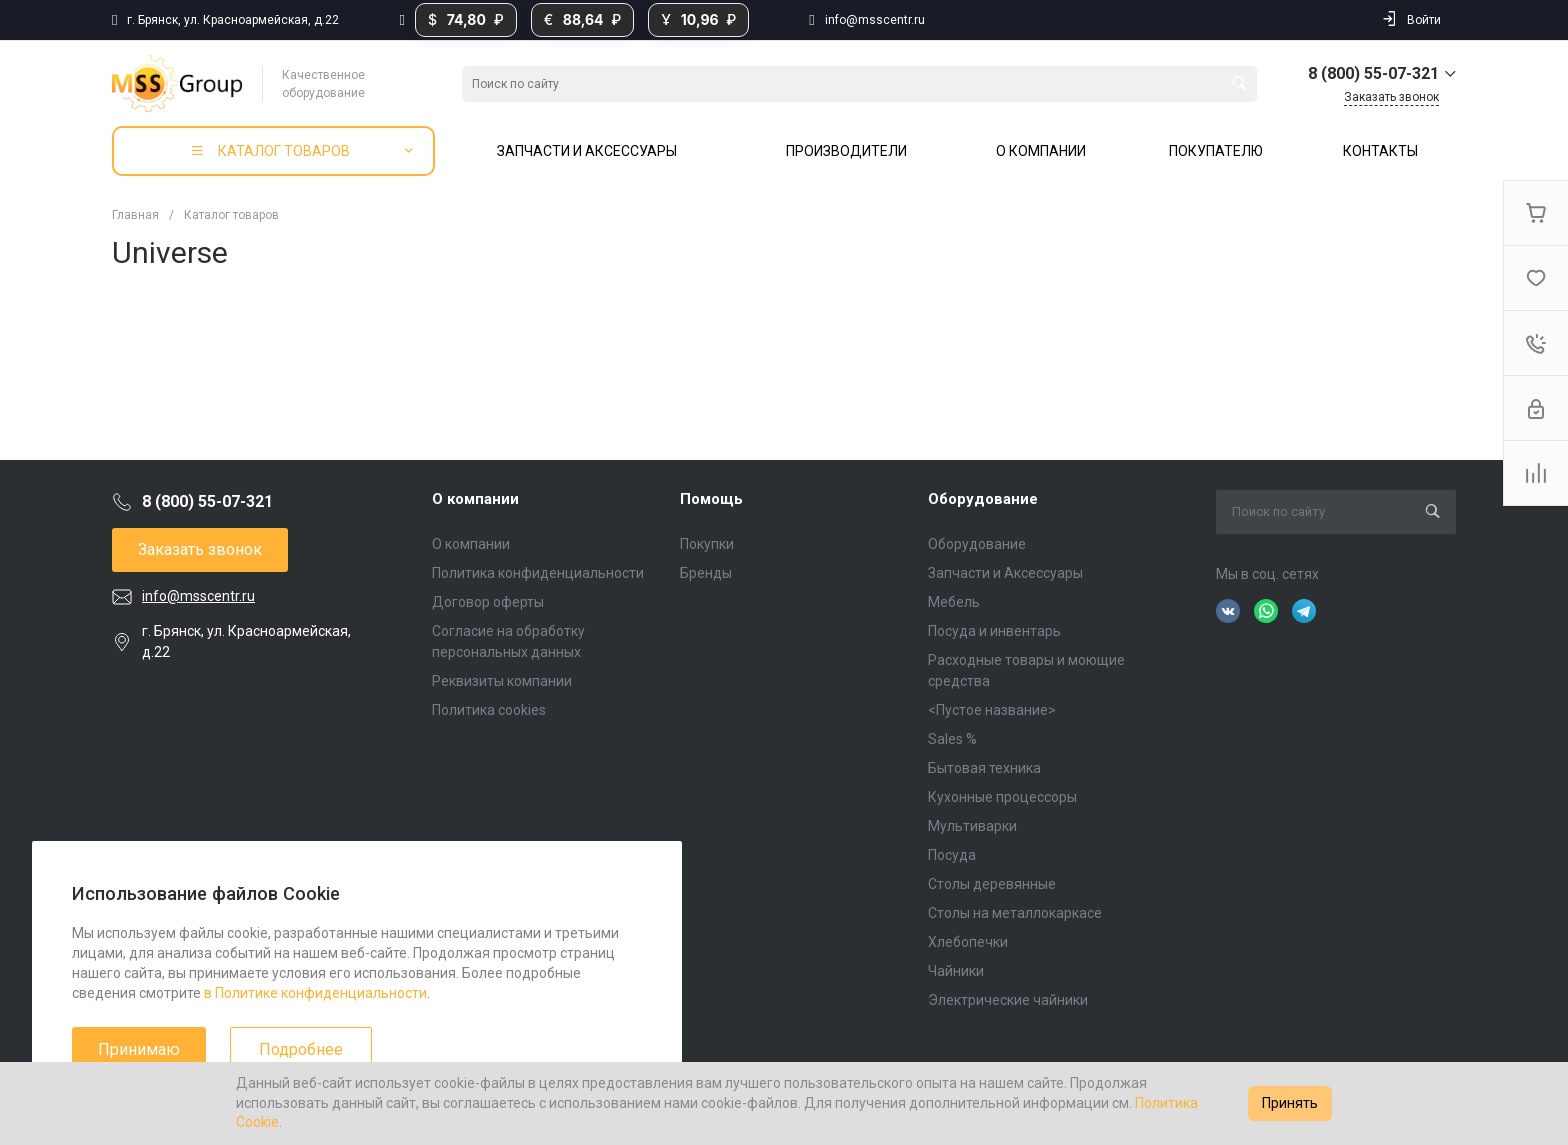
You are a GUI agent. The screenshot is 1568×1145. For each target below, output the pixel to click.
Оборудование (983, 499)
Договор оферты (488, 602)
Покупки (707, 544)
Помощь (711, 499)
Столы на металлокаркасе (1015, 913)
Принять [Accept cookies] (1290, 1103)
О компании (475, 499)
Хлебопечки (968, 942)
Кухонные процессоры (1002, 797)
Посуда (952, 855)
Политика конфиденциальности (538, 573)
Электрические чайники (1008, 1000)
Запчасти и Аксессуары (1005, 573)
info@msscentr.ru (875, 20)
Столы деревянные (992, 884)
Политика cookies (489, 710)
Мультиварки (972, 826)
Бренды (706, 573)
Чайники (956, 971)
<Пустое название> (992, 710)
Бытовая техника (984, 768)
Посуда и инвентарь (994, 631)
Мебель (954, 602)
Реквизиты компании (502, 681)
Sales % (952, 739)
